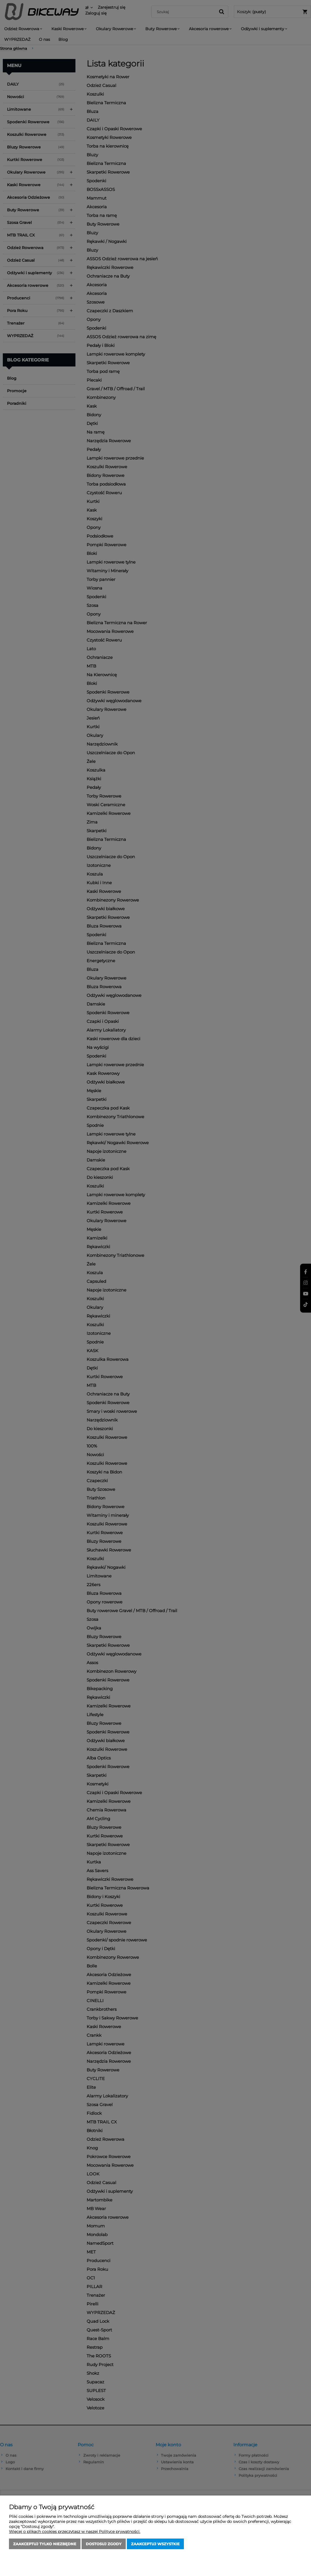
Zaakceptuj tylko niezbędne (44, 2544)
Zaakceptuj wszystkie (155, 2544)
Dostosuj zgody (104, 2544)
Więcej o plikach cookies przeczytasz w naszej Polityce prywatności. (74, 2531)
